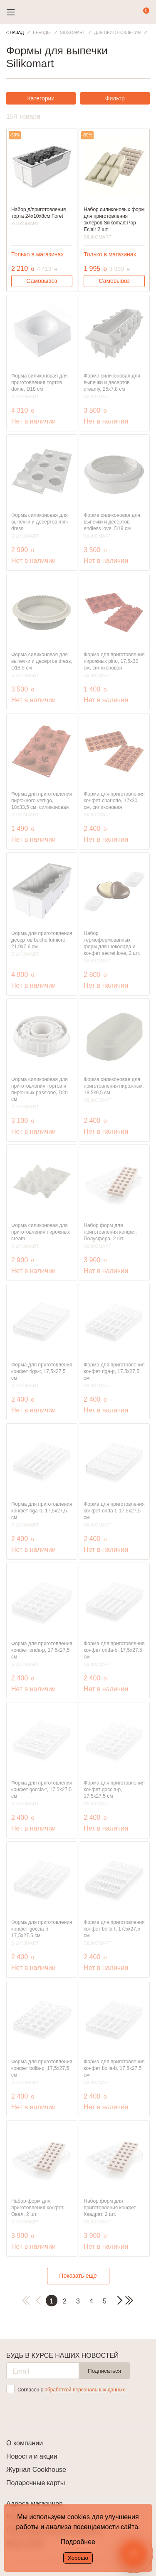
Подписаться (104, 2371)
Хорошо (78, 2558)
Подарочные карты (35, 2482)
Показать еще (78, 2275)
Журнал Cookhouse (36, 2469)
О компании (24, 2443)
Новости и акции (31, 2456)
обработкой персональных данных (85, 2390)
